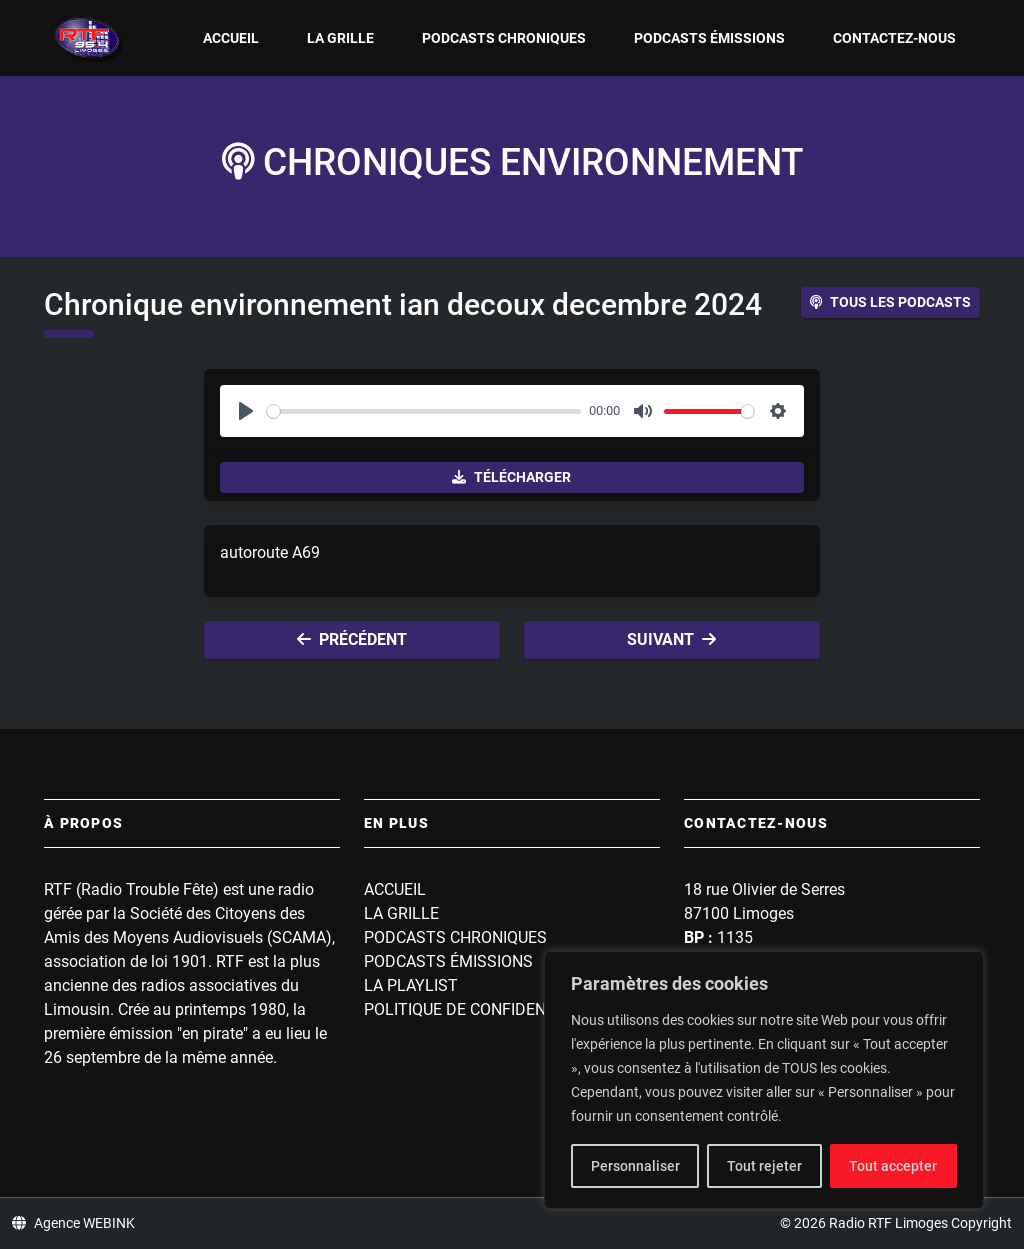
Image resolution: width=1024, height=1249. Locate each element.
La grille (340, 38)
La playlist (411, 985)
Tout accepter (893, 1166)
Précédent (352, 639)
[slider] (424, 411)
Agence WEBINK (73, 1223)
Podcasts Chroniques (504, 38)
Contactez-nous (894, 38)
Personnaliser (635, 1166)
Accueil (231, 38)
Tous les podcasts (890, 302)
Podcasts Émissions (709, 38)
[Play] (246, 411)
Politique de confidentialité (483, 1009)
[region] (764, 1080)
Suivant (671, 639)
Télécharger (511, 477)
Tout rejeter (764, 1166)
